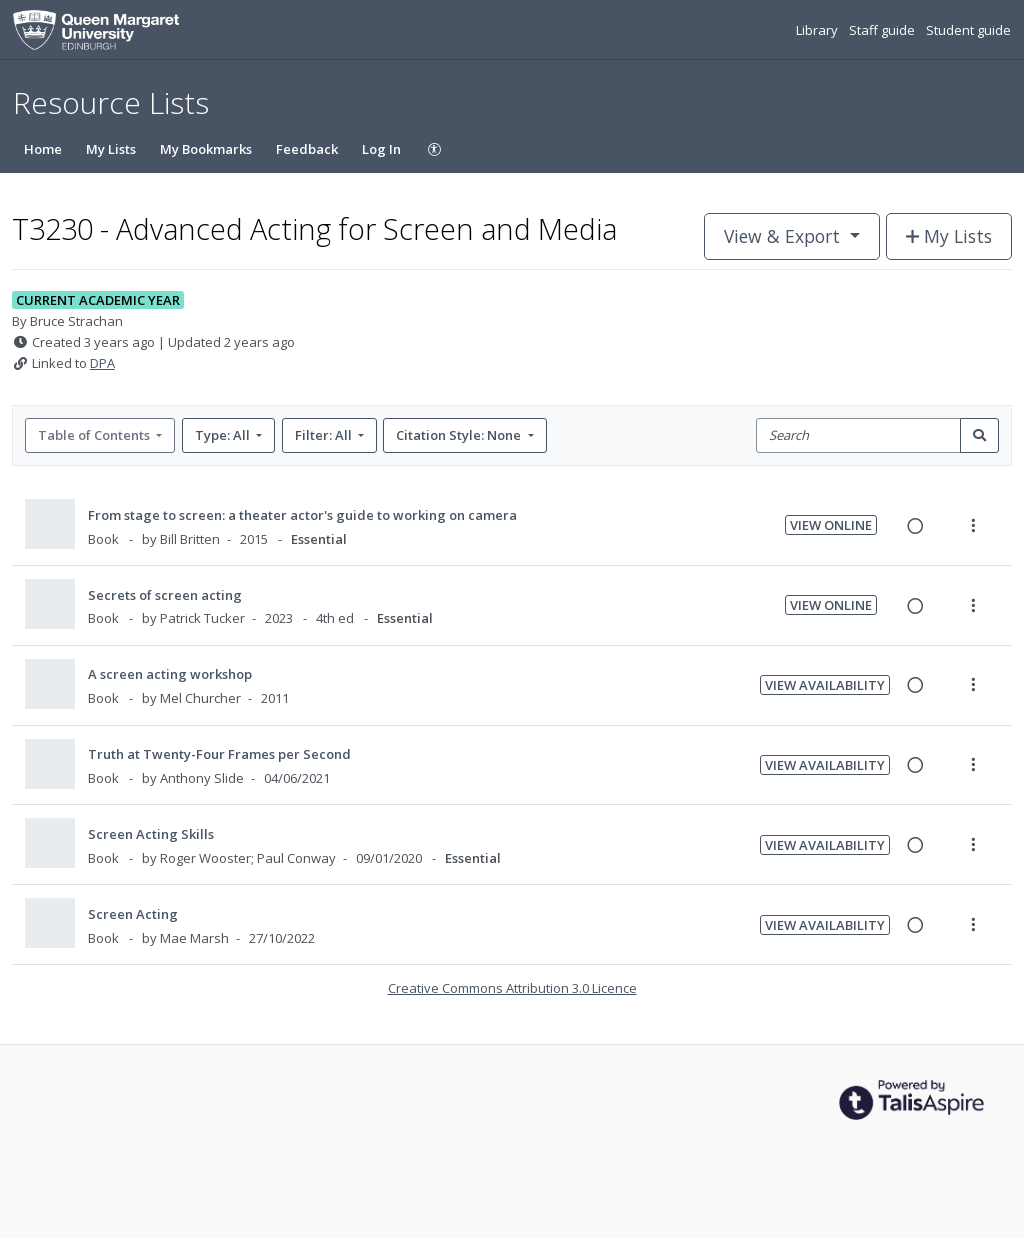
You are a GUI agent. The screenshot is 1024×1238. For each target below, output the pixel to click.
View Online (831, 525)
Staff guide (883, 30)
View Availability (825, 685)
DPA (102, 363)
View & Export (784, 236)
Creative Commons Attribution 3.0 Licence (512, 988)
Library (818, 30)
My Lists (111, 149)
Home (43, 149)
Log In (381, 149)
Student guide (968, 30)
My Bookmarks (206, 149)
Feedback (307, 149)
